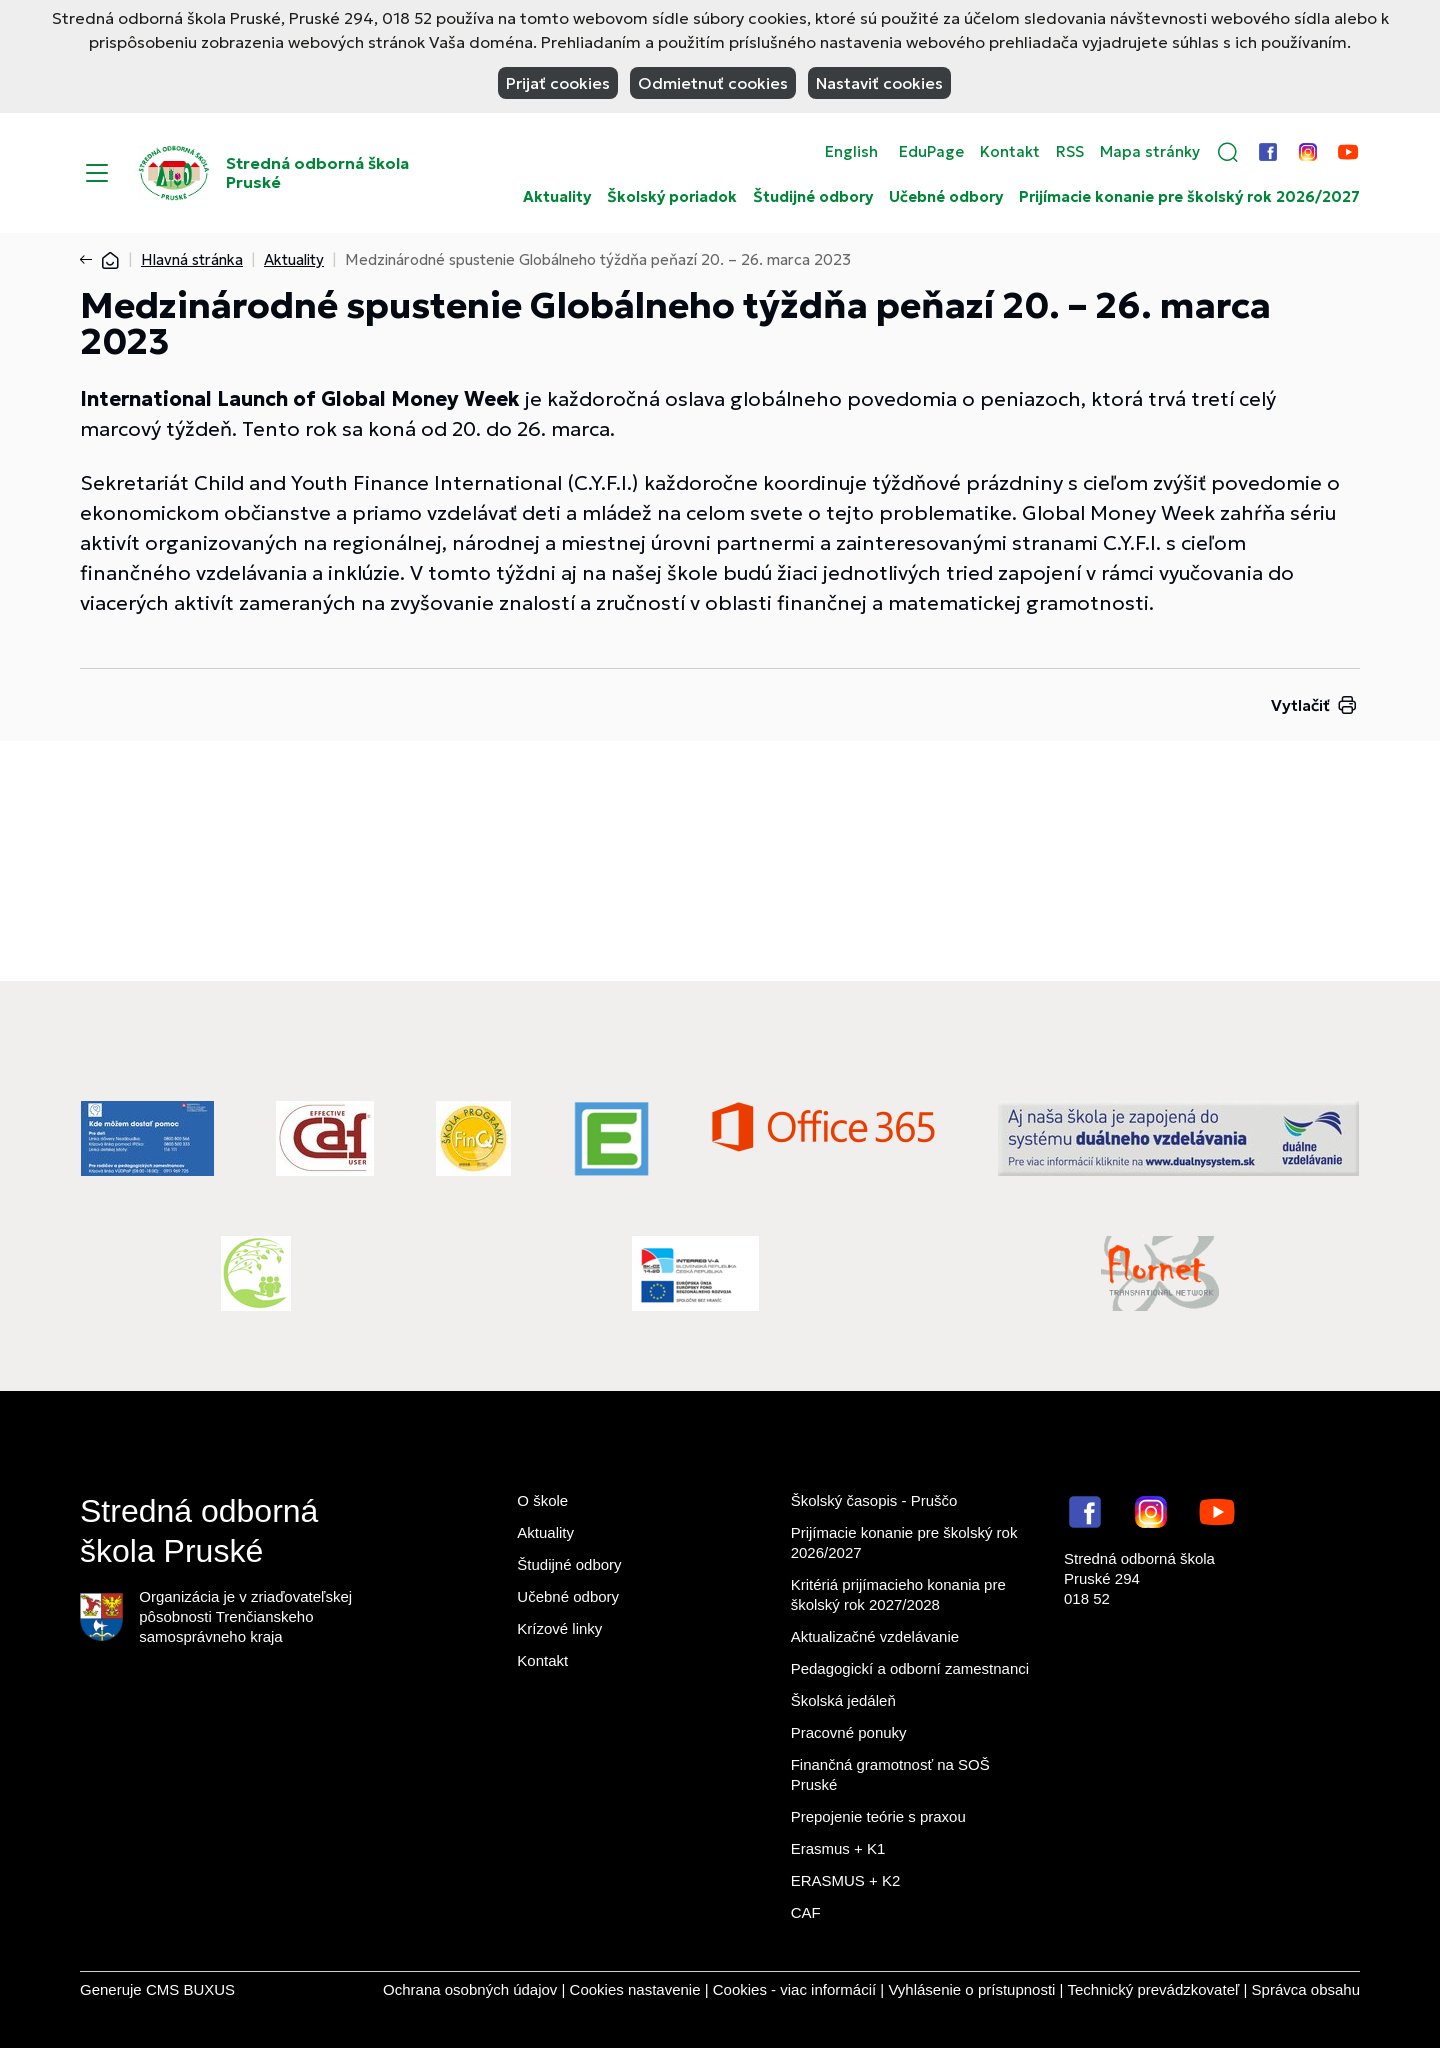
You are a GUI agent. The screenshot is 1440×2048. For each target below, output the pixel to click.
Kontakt (1010, 152)
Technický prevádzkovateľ (1153, 1989)
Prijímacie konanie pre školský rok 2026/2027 (1189, 197)
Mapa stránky (1150, 152)
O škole (542, 1500)
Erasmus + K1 (838, 1848)
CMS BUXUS (190, 1989)
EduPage (931, 152)
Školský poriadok (672, 197)
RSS (1070, 152)
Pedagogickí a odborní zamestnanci (910, 1668)
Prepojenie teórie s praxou (878, 1816)
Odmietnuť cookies (713, 83)
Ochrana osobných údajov (470, 1989)
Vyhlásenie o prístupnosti (971, 1989)
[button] (1228, 152)
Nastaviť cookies (879, 83)
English (851, 152)
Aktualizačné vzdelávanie (875, 1636)
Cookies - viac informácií (794, 1989)
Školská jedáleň (843, 1700)
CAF (806, 1912)
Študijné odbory (813, 197)
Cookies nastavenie (635, 1989)
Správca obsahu (1306, 1989)
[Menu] (97, 173)
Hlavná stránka (192, 259)
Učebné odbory (946, 197)
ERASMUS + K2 (846, 1880)
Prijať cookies (558, 83)
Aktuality (557, 197)
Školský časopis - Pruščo (874, 1500)
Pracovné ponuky (849, 1732)
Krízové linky (559, 1628)
